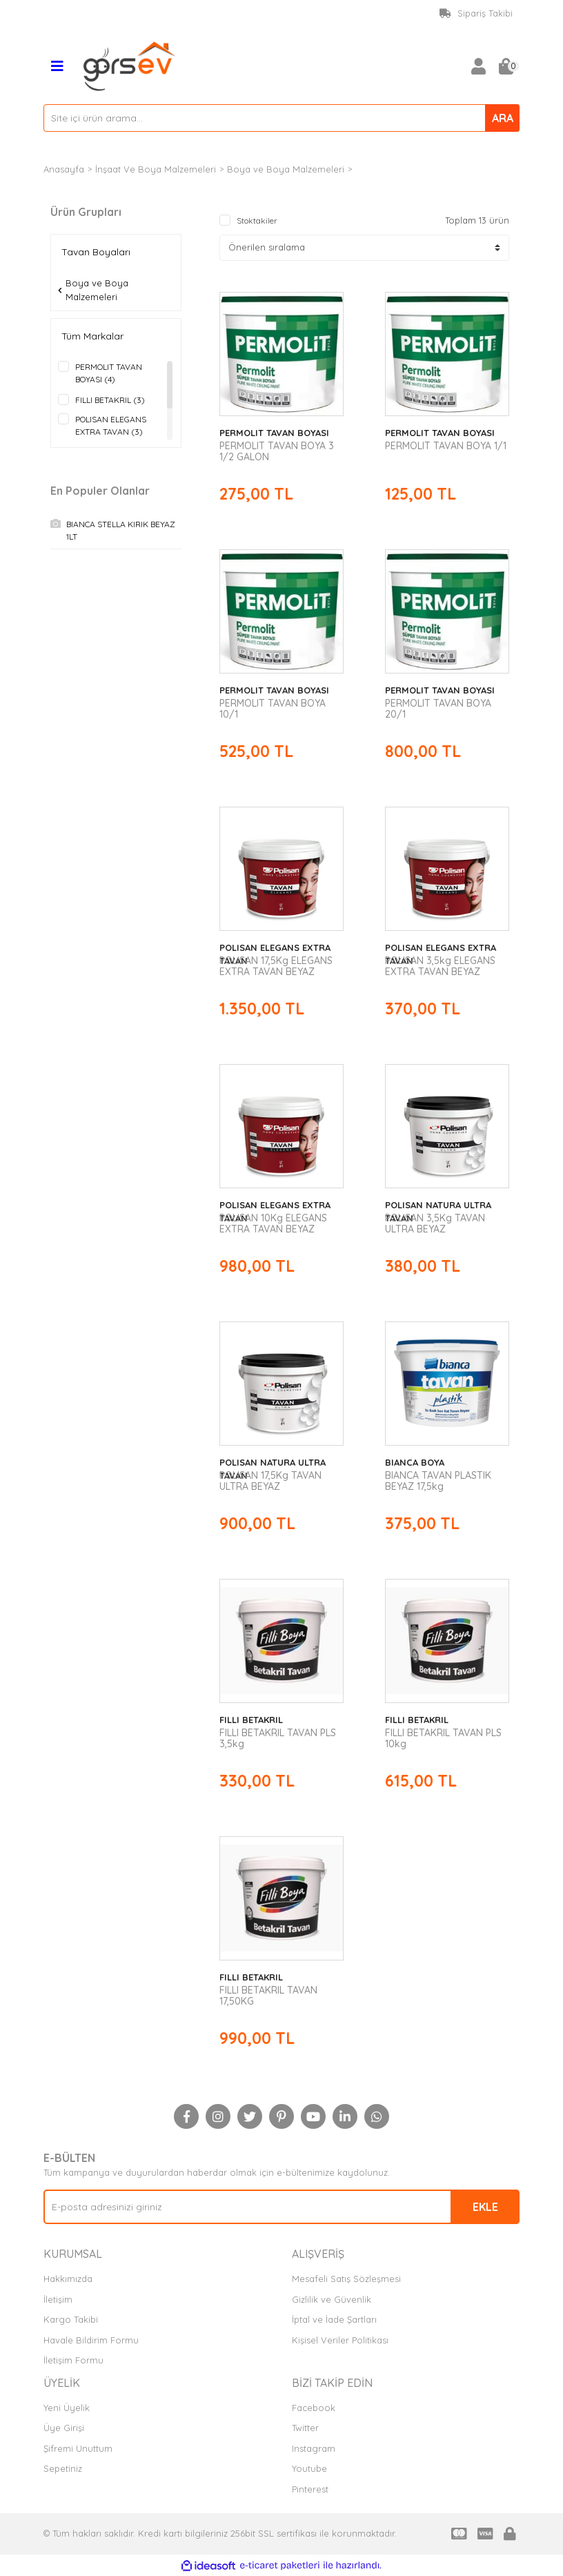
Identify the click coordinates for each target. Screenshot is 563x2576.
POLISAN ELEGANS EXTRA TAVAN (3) (110, 425)
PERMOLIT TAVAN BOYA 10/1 (272, 708)
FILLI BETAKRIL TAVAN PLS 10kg (443, 1738)
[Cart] (506, 66)
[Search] (281, 118)
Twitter (305, 2427)
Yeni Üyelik (66, 2407)
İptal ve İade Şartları (334, 2319)
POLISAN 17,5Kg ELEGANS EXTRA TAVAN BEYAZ (276, 966)
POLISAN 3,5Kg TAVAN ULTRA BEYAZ (435, 1223)
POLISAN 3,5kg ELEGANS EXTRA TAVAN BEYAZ (440, 966)
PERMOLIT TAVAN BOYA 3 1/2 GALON (276, 451)
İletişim (57, 2299)
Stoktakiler (257, 220)
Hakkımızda (67, 2278)
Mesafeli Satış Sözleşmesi (346, 2278)
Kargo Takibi (70, 2319)
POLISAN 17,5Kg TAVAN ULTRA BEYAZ (270, 1481)
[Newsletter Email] (281, 2207)
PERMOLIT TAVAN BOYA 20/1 (438, 708)
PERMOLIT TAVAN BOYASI (274, 432)
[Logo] (129, 64)
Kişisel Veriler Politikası (340, 2340)
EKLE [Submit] (485, 2207)
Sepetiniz (62, 2468)
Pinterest (310, 2489)
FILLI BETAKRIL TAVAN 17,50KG (268, 1995)
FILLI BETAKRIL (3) (110, 400)
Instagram (313, 2448)
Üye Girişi (63, 2427)
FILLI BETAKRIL (251, 1719)
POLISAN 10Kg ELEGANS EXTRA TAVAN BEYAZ (273, 1223)
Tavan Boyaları (387, 169)
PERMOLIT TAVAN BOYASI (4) (108, 373)
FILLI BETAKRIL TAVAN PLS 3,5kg (277, 1738)
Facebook (313, 2407)
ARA (502, 118)
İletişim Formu (73, 2360)
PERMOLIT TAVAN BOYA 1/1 (445, 446)
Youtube (309, 2468)
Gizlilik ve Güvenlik (331, 2299)
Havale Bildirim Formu (91, 2340)
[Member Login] (478, 66)
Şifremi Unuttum (77, 2448)
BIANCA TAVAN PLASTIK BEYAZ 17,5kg (438, 1481)
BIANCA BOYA (414, 1462)
